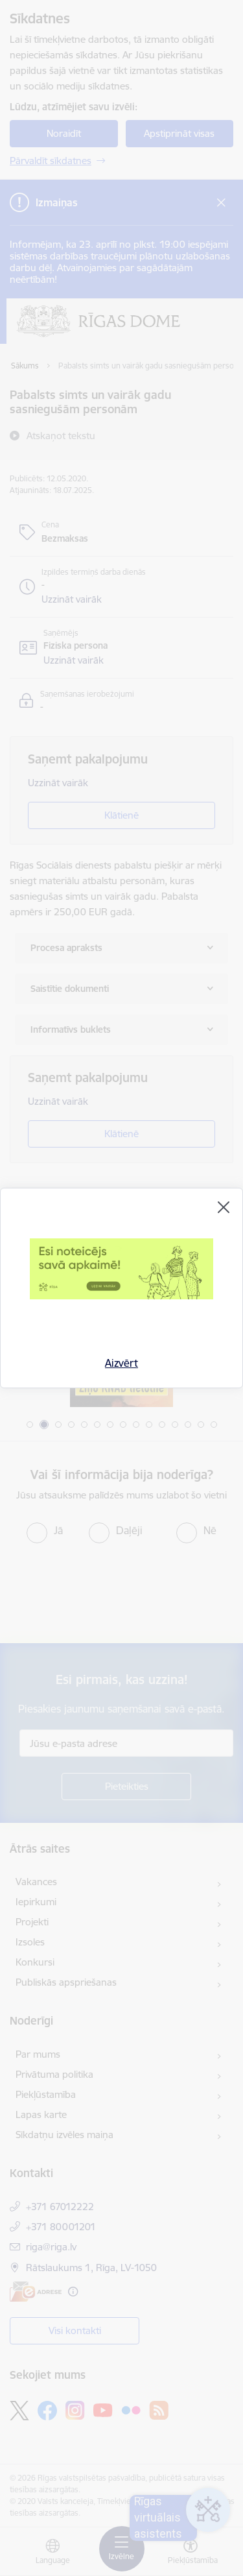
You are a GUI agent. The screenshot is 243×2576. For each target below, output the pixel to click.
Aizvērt (121, 1362)
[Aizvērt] (223, 1207)
